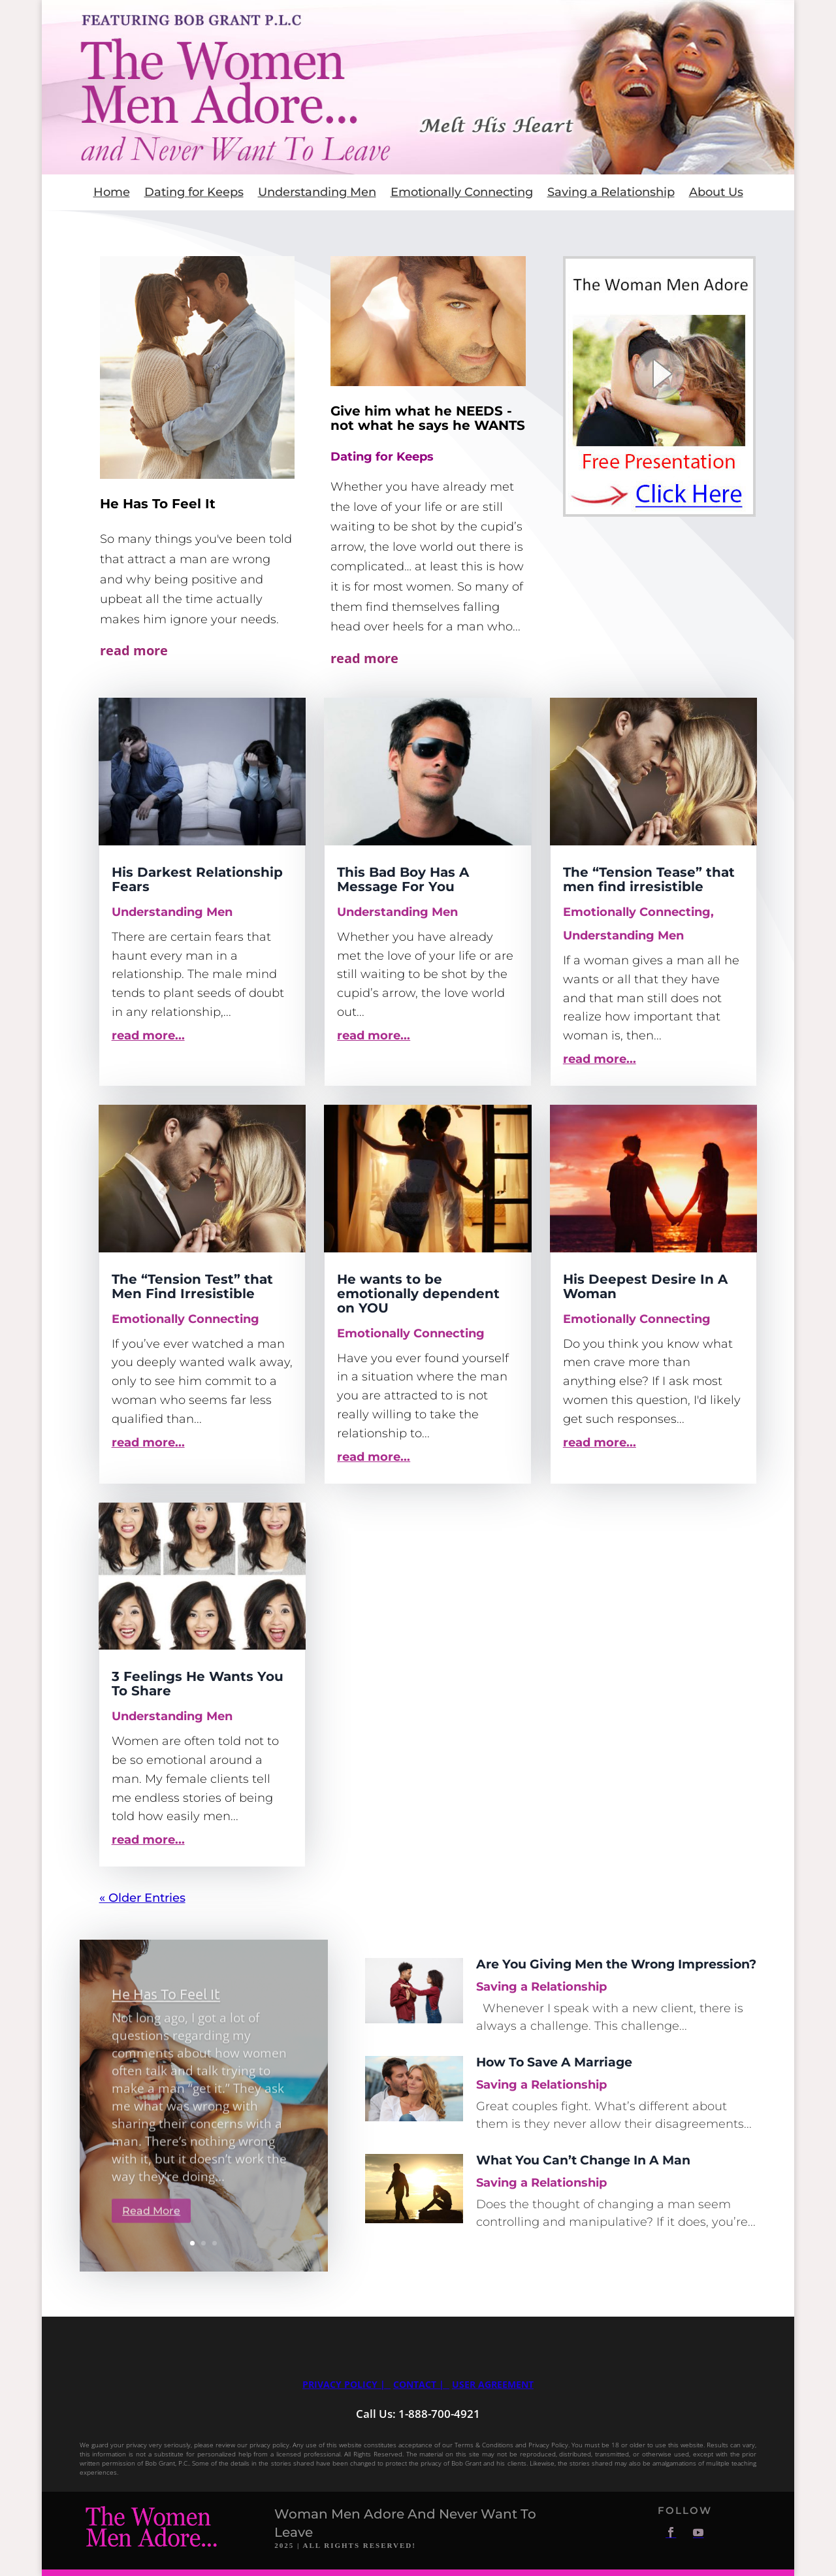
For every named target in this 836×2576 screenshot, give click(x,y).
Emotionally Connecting (462, 192)
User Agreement (493, 2384)
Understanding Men (317, 192)
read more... (148, 1035)
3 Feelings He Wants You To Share (197, 1684)
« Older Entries (142, 1898)
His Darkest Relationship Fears (197, 879)
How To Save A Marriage (554, 2062)
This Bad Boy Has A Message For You (403, 879)
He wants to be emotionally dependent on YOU (418, 1293)
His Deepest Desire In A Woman (645, 1286)
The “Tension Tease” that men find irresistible (649, 879)
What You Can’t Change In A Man (583, 2160)
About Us (716, 192)
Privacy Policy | (346, 2384)
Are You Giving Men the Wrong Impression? (616, 1964)
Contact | (420, 2384)
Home (111, 192)
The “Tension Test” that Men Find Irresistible (192, 1286)
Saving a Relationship (611, 192)
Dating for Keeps (194, 192)
